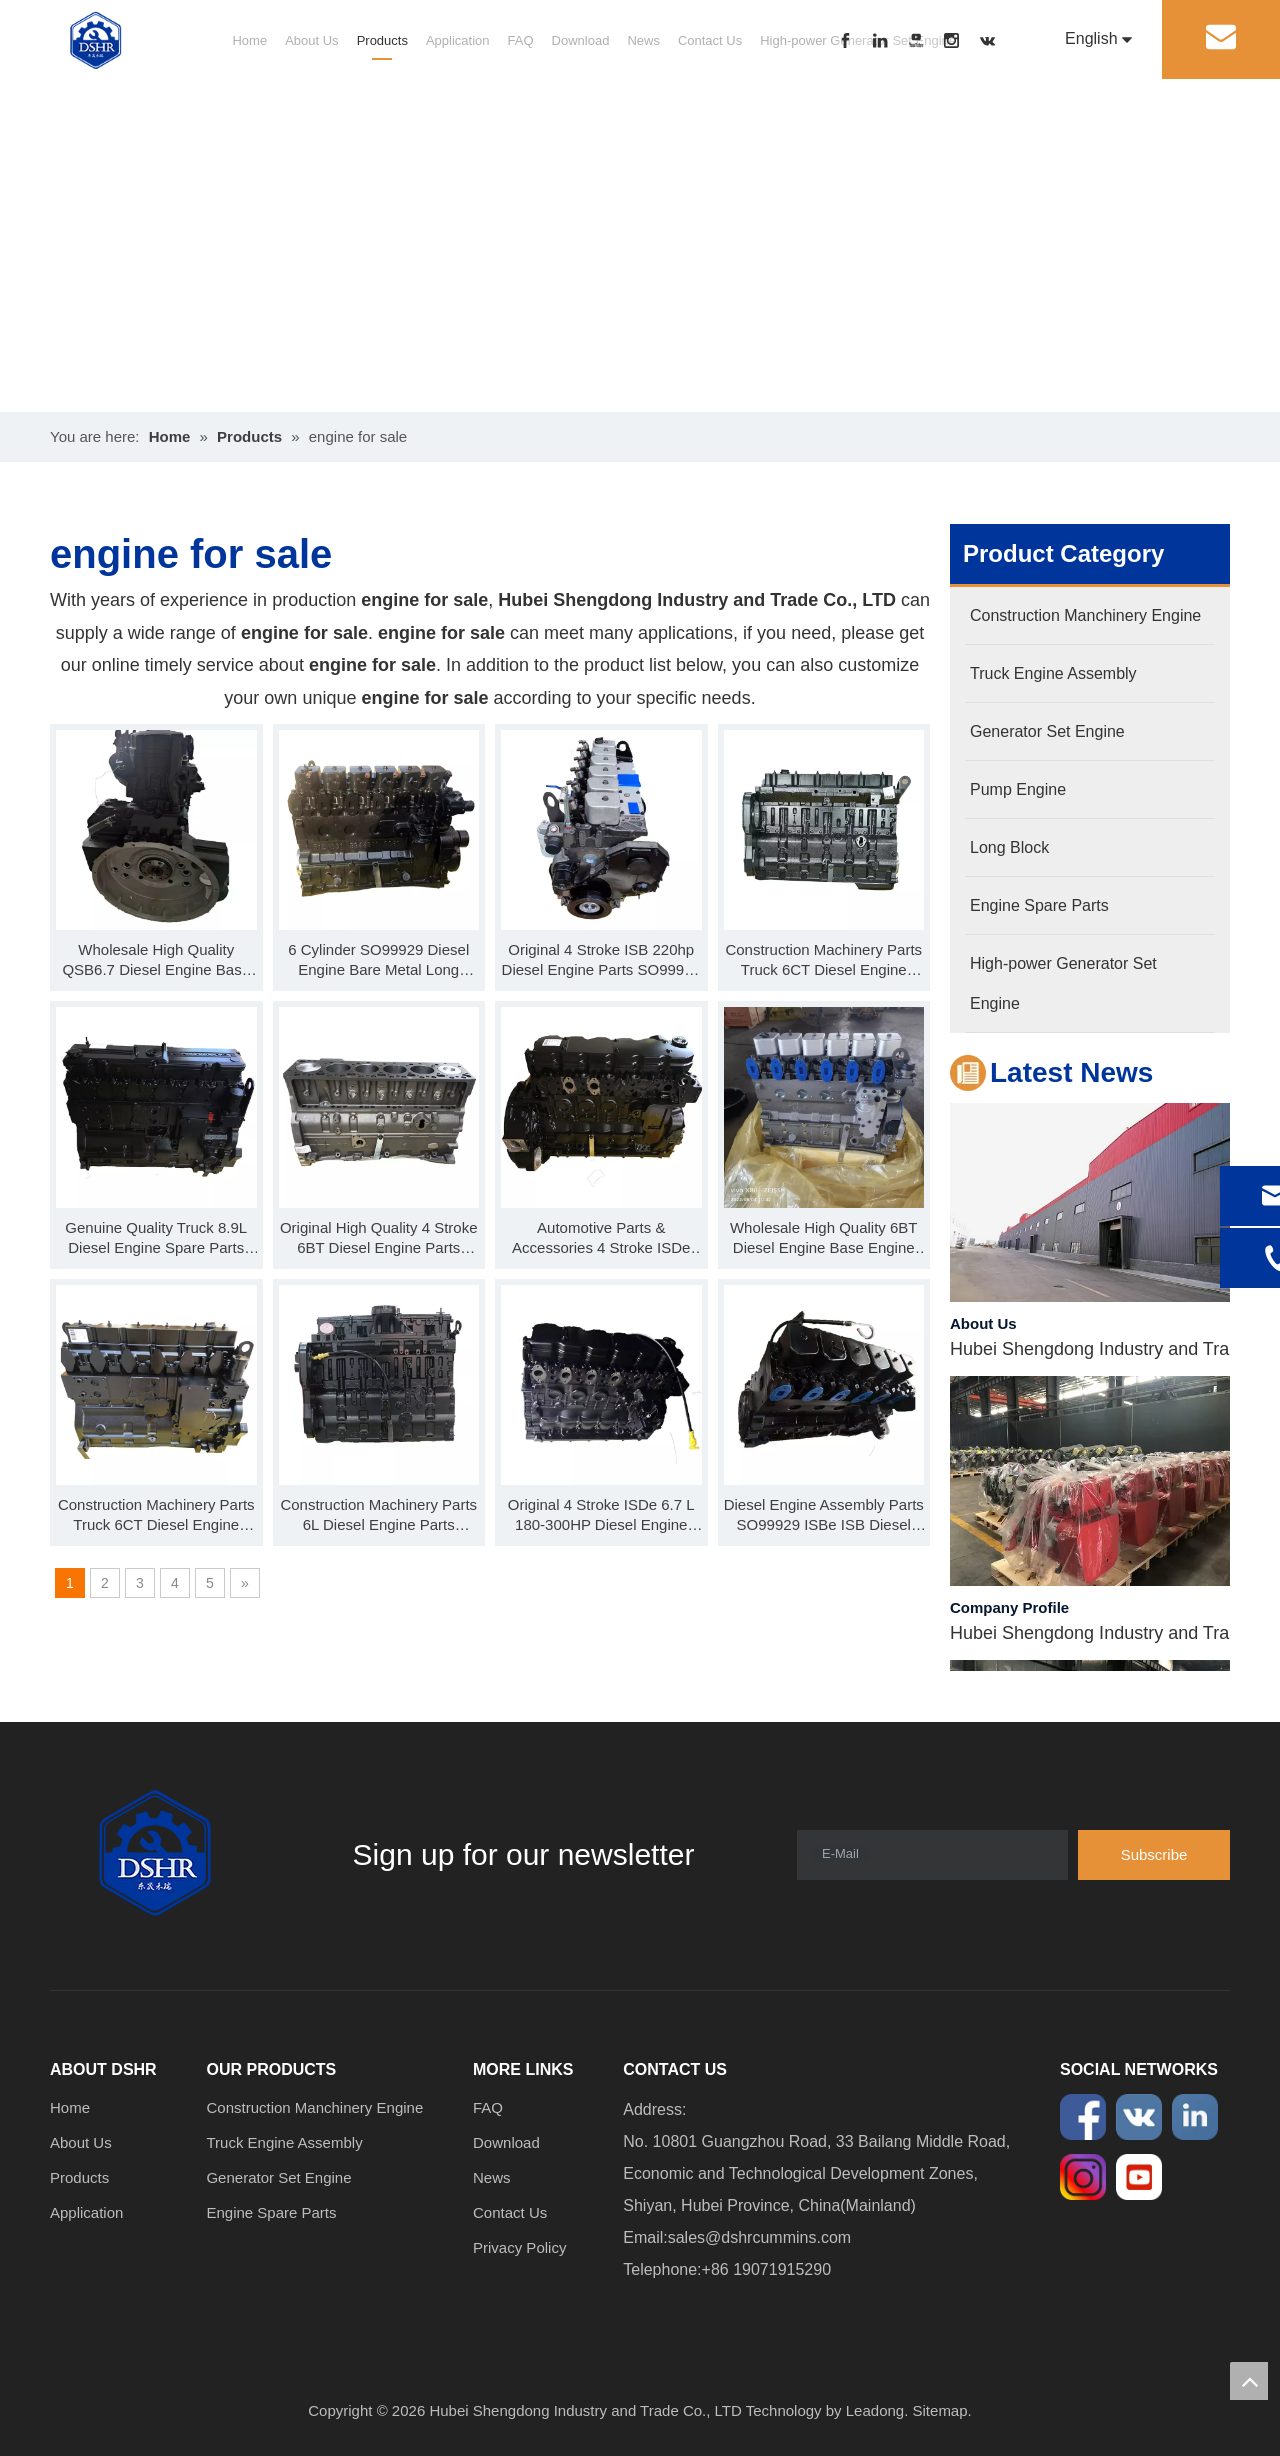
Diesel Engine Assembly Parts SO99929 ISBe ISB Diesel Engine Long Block (824, 1515)
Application (458, 40)
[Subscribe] (1154, 1855)
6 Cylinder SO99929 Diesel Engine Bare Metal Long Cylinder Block (378, 960)
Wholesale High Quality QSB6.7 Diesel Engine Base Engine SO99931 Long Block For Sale (156, 960)
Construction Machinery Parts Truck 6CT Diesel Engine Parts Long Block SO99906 (156, 1515)
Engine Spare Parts (271, 2212)
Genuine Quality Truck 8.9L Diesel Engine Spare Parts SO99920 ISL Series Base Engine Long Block (156, 1238)
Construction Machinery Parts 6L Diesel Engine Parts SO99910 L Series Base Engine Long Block (378, 1515)
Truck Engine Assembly (284, 2142)
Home (249, 40)
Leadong (875, 2410)
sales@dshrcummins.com (759, 2237)
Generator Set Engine (278, 2177)
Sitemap (940, 2410)
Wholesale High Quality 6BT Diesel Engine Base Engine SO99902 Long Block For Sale (824, 1238)
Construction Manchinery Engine (314, 2107)
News (643, 40)
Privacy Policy (519, 2247)
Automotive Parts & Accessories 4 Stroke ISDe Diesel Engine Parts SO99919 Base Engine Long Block (601, 1238)
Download (581, 40)
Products (382, 40)
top (1249, 2381)
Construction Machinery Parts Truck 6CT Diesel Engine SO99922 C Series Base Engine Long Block (823, 960)
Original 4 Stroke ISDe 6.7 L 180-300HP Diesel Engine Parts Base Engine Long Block (601, 1515)
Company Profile (1009, 1611)
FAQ (521, 40)
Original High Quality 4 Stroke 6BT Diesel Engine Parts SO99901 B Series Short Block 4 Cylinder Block (379, 1238)
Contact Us (710, 40)
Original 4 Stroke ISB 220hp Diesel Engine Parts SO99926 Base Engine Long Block (601, 960)
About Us (311, 40)
